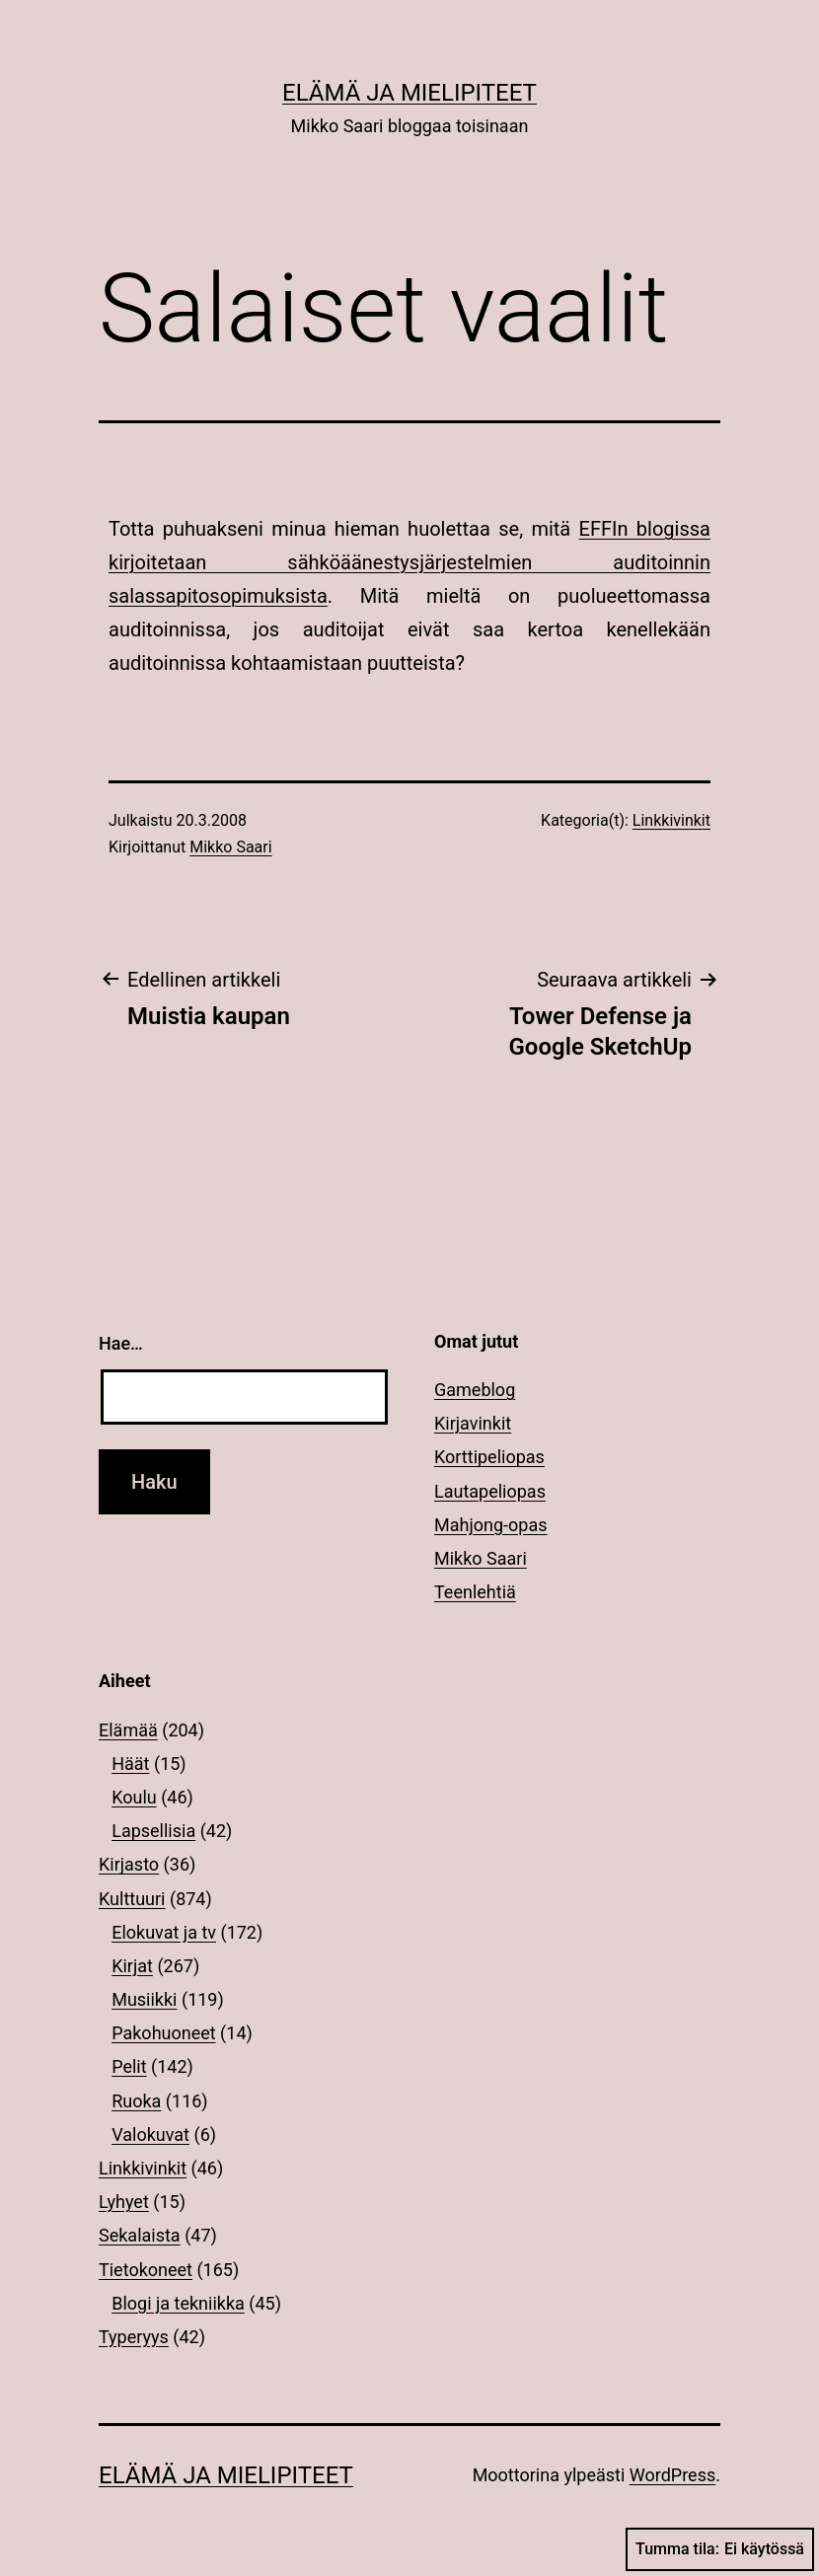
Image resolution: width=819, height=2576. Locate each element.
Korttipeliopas (489, 1456)
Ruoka (136, 2101)
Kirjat (132, 1965)
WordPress (672, 2475)
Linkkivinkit (671, 820)
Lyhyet (124, 2201)
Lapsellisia (153, 1830)
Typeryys (134, 2336)
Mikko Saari (230, 847)
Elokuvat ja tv (164, 1932)
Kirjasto (129, 1864)
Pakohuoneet (163, 2033)
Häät (130, 1763)
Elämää (128, 1730)
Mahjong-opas (490, 1524)
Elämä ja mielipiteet (409, 93)
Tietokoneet (145, 2269)
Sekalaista (140, 2235)
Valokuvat (150, 2134)
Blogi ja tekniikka (178, 2303)
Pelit (129, 2066)
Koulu (134, 1797)
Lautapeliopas (490, 1491)
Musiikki (144, 1999)
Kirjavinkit (472, 1423)
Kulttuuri (132, 1898)
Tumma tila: (719, 2549)
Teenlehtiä (475, 1592)
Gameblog (474, 1389)
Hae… (121, 1343)
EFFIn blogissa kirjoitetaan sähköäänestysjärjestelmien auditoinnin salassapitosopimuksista (409, 562)
